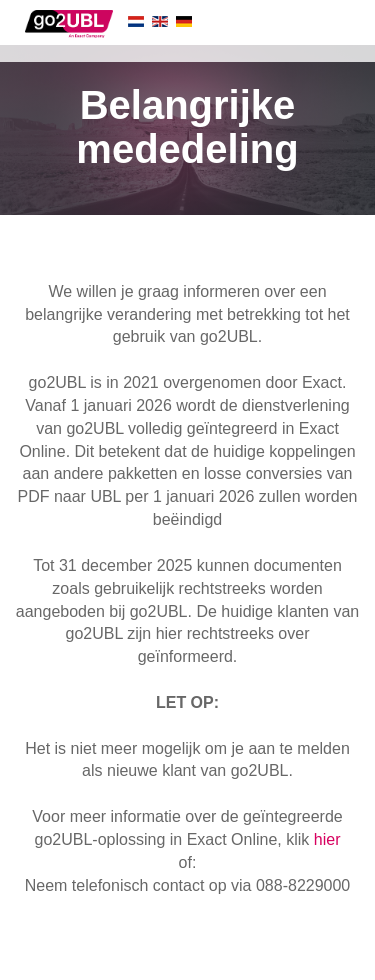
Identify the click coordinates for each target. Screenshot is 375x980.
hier (327, 839)
